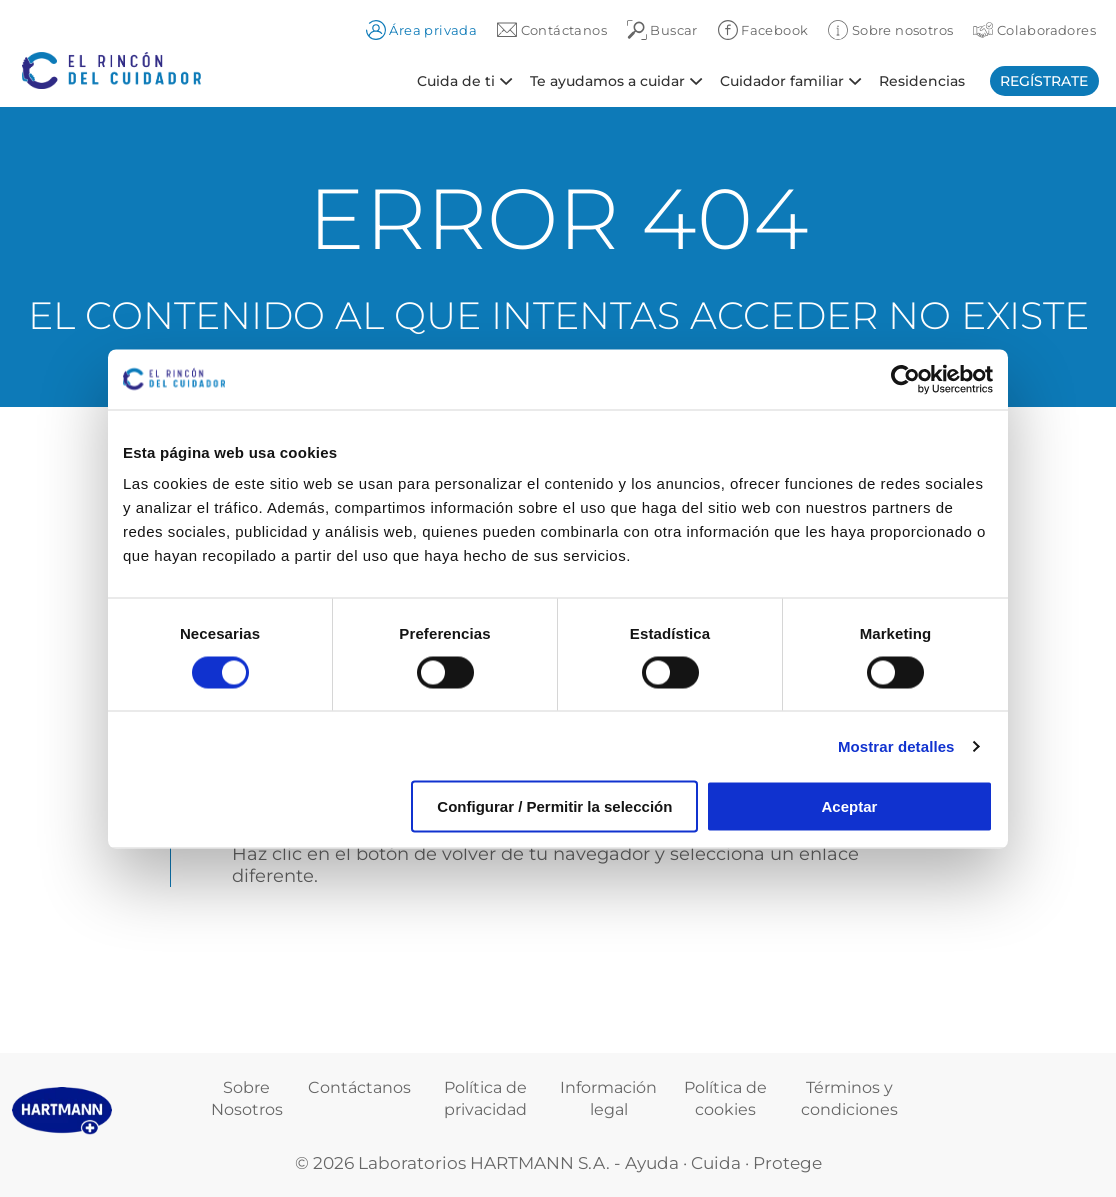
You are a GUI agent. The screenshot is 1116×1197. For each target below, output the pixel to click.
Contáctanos (359, 1087)
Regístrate (1044, 81)
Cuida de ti (456, 80)
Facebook (763, 30)
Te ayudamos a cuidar (607, 80)
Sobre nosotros (890, 30)
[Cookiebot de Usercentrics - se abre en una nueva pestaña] (905, 379)
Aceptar (850, 806)
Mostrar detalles (896, 745)
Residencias (922, 80)
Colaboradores (1034, 30)
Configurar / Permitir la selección (554, 806)
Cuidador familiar (782, 80)
